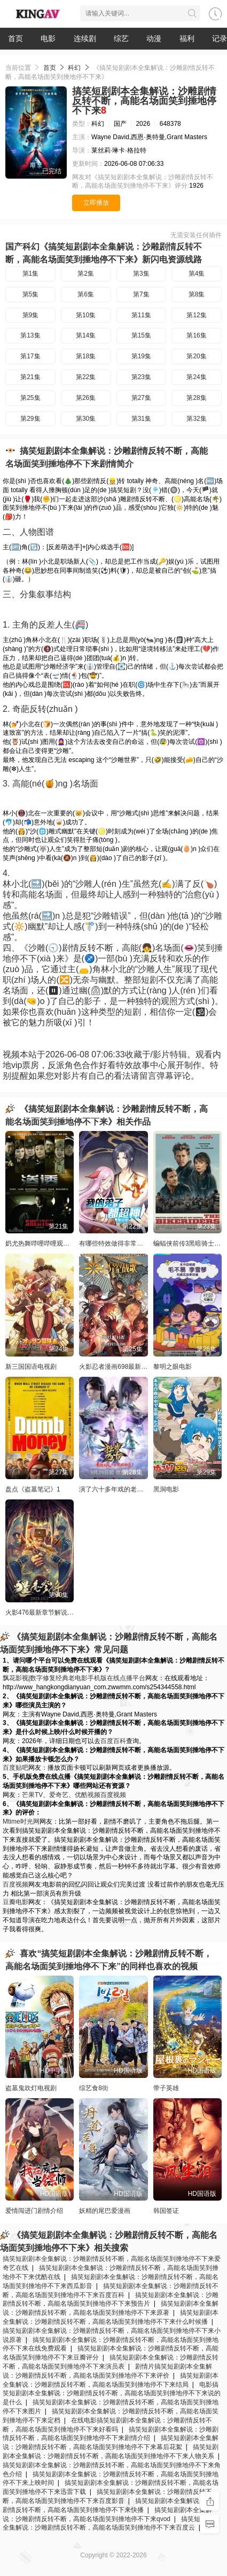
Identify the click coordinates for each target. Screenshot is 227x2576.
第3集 (141, 273)
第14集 (86, 335)
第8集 (197, 294)
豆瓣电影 (15, 1902)
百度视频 (113, 1795)
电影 (48, 38)
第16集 (196, 335)
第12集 (196, 315)
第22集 (86, 377)
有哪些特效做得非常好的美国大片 (127, 1243)
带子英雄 (166, 2088)
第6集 (85, 294)
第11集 (141, 315)
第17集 (30, 356)
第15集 (141, 335)
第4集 (197, 273)
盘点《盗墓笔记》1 (32, 1489)
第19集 (141, 356)
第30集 (86, 418)
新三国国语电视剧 (31, 1366)
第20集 (196, 356)
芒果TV (32, 1795)
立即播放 (96, 202)
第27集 (141, 398)
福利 (186, 38)
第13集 (30, 335)
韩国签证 (166, 2210)
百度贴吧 (15, 1767)
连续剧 (85, 38)
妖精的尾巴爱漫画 (104, 2210)
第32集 (196, 418)
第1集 (30, 273)
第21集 (30, 377)
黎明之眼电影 (172, 1366)
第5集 (30, 294)
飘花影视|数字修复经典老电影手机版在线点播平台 (74, 1678)
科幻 (74, 67)
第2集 (85, 273)
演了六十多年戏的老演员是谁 (120, 1489)
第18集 (86, 356)
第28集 (196, 398)
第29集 (30, 418)
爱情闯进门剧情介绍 (34, 2210)
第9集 (30, 315)
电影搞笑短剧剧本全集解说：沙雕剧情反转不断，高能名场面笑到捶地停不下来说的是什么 (112, 2393)
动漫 (153, 38)
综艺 (121, 38)
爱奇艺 (58, 1795)
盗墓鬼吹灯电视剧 (31, 2088)
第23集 (141, 377)
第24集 (196, 377)
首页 (15, 38)
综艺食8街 (93, 2088)
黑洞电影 (166, 1489)
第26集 (86, 398)
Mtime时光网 (21, 1821)
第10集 (86, 315)
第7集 (141, 294)
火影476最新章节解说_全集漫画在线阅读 (63, 1612)
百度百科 (113, 1741)
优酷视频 (87, 1795)
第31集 (141, 418)
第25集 (30, 398)
